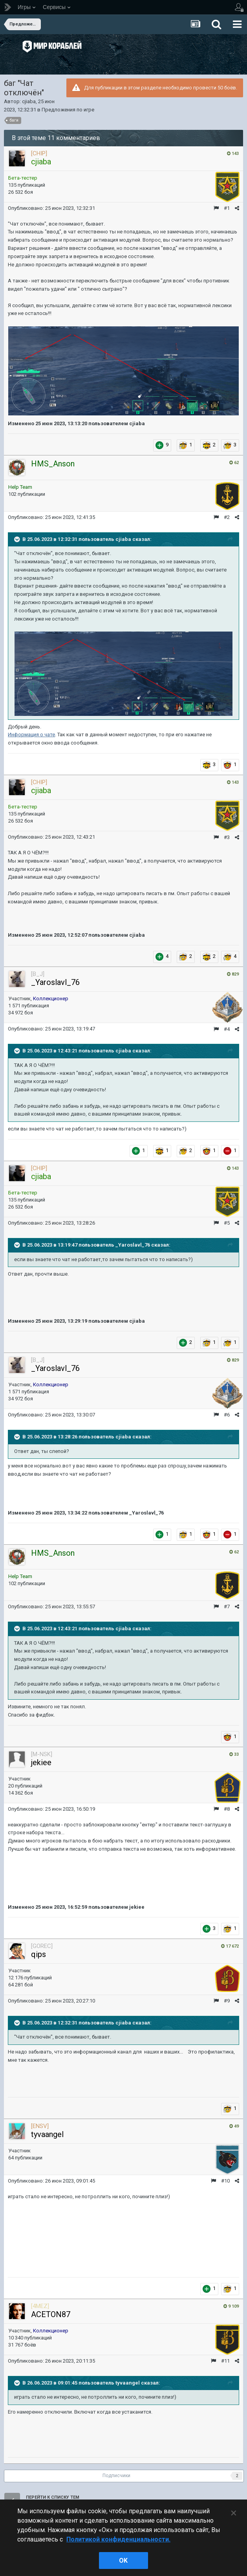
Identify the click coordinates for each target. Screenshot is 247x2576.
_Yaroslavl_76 (55, 982)
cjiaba (29, 101)
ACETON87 (50, 2314)
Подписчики (116, 2475)
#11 (225, 2361)
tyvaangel (47, 2134)
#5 (227, 1223)
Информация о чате (31, 734)
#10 (225, 2181)
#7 (227, 1606)
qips (38, 1954)
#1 (227, 208)
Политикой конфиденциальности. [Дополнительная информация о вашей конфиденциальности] (118, 2539)
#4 (227, 1029)
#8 (227, 1809)
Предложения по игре (68, 110)
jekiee (41, 1762)
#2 (227, 517)
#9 (227, 2001)
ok (123, 2560)
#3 (227, 837)
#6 (227, 1415)
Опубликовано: (51, 208)
